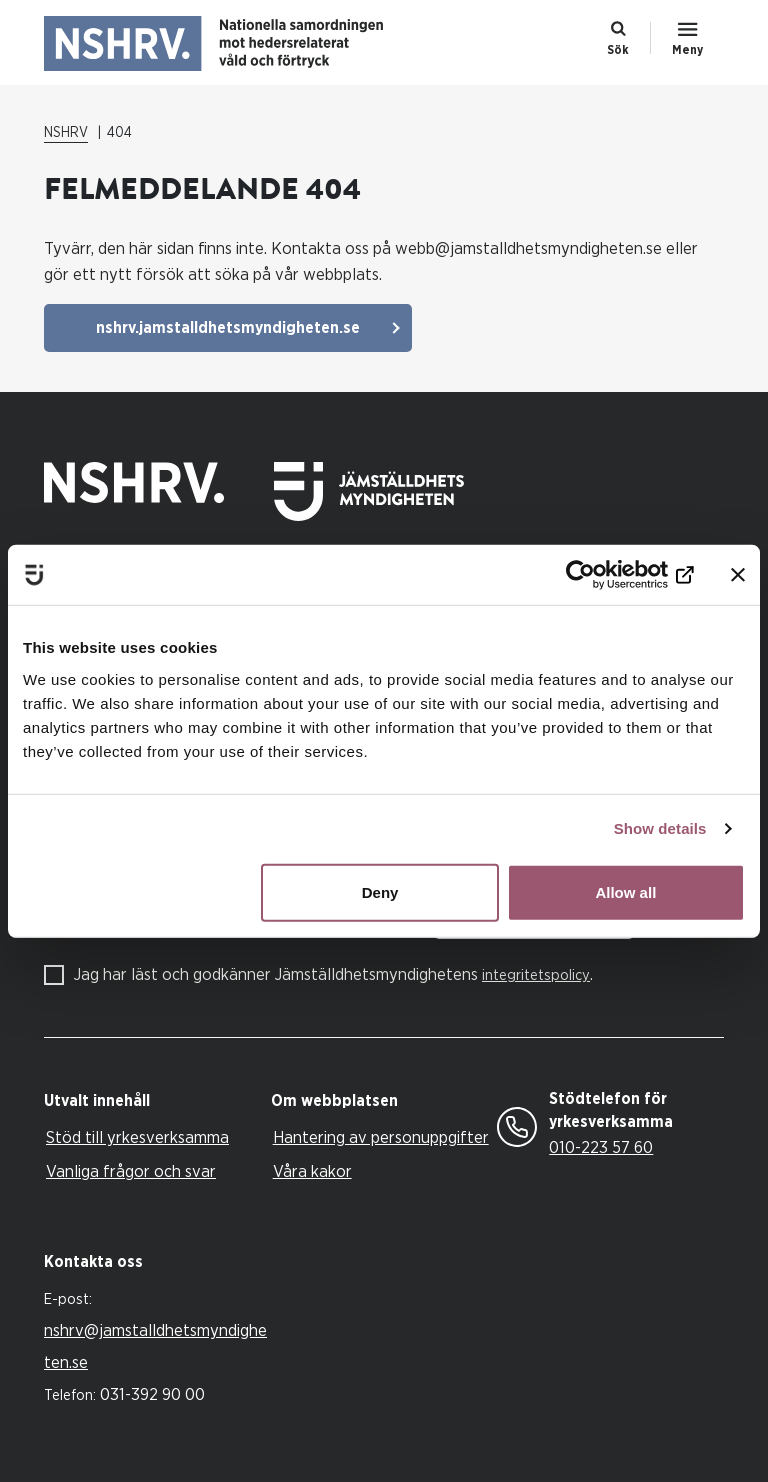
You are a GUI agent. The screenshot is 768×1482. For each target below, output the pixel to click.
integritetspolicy (536, 975)
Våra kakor (312, 1171)
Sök (618, 50)
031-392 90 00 (152, 1394)
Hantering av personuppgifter (381, 1137)
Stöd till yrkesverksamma (137, 1137)
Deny (380, 891)
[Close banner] (738, 575)
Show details (660, 828)
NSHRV (66, 133)
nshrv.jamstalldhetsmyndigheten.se (228, 328)
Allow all (625, 891)
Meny (687, 50)
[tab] (152, 1101)
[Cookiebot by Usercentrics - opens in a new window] (606, 575)
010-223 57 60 (601, 1147)
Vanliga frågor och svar (131, 1171)
